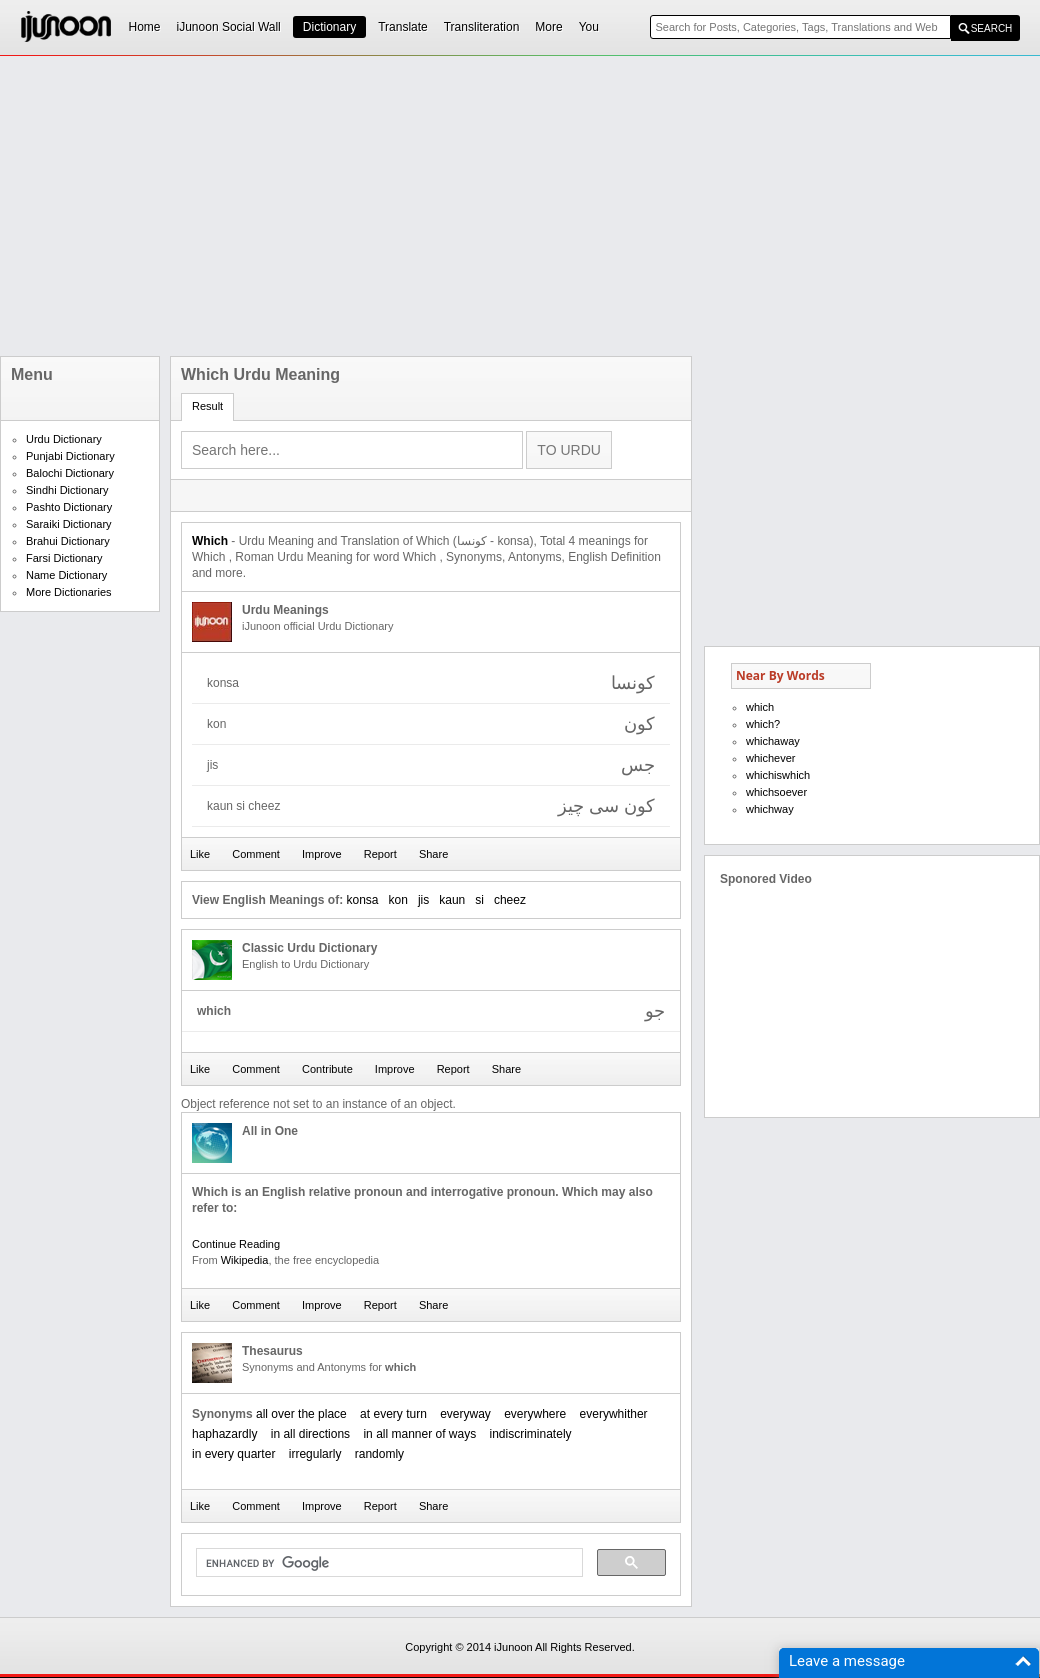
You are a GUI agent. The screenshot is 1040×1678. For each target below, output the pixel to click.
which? (763, 724)
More (548, 27)
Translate (403, 27)
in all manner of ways (419, 1434)
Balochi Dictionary (70, 473)
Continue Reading (236, 1244)
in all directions (310, 1434)
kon (398, 900)
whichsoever (776, 792)
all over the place (301, 1414)
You (589, 27)
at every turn (393, 1414)
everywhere (535, 1414)
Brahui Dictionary (68, 541)
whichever (771, 758)
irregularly (315, 1454)
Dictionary (329, 27)
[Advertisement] (390, 206)
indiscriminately (531, 1434)
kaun (452, 900)
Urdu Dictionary (64, 439)
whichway (770, 809)
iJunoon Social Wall (229, 27)
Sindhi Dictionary (67, 490)
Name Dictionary (66, 575)
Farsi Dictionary (64, 558)
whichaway (773, 741)
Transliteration (482, 27)
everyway (465, 1414)
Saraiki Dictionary (69, 524)
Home (145, 27)
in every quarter (233, 1454)
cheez (510, 900)
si (479, 900)
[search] (387, 1563)
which (760, 707)
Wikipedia (245, 1260)
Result (207, 406)
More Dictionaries (69, 592)
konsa (362, 900)
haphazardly (224, 1434)
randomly (379, 1454)
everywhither (614, 1414)
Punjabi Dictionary (70, 456)
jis (423, 900)
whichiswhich (778, 775)
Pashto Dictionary (69, 507)
